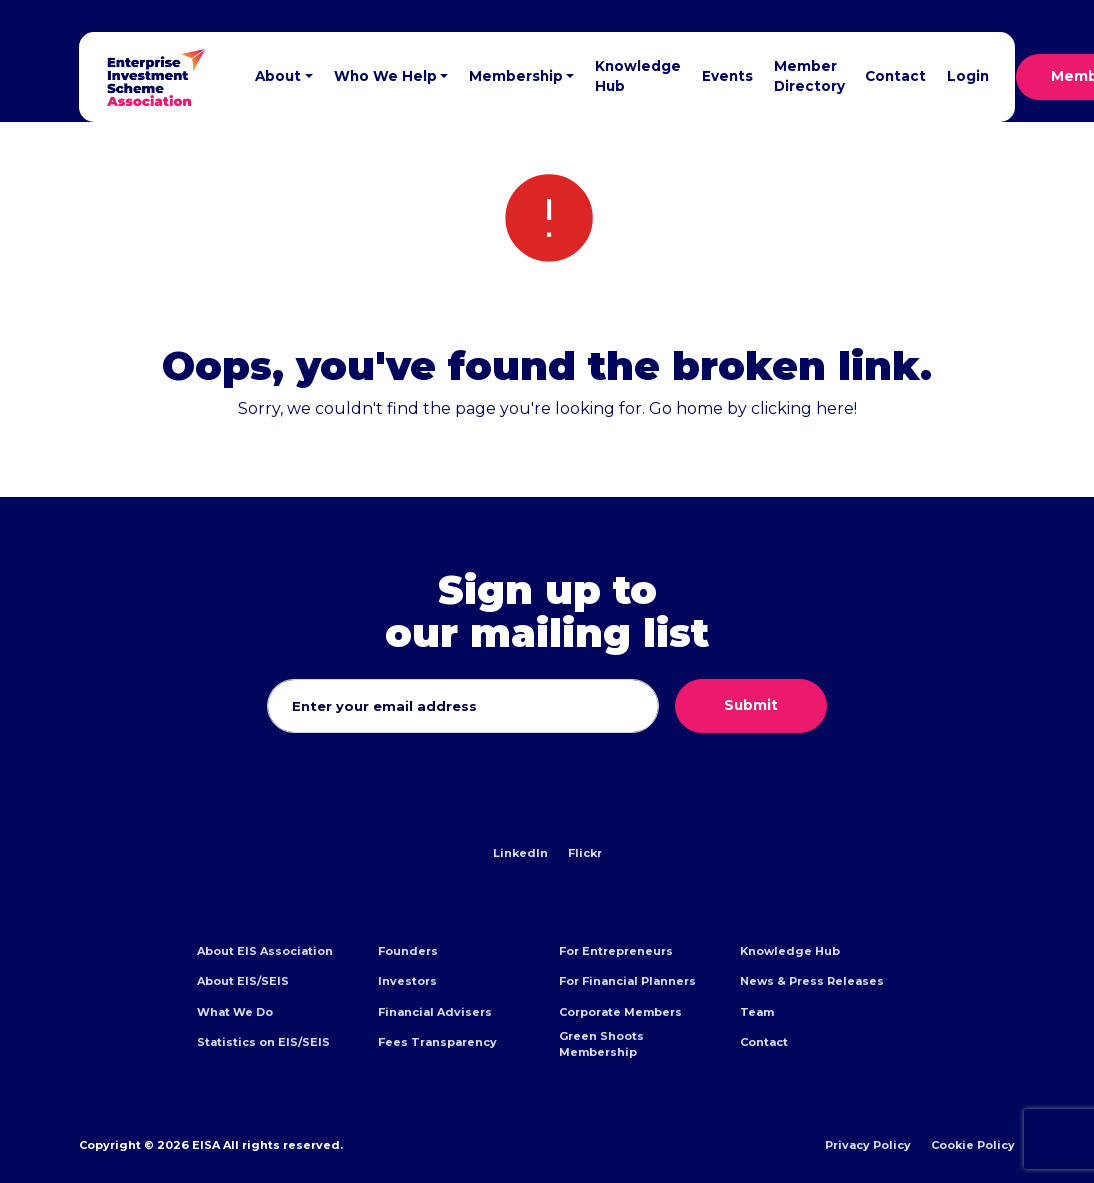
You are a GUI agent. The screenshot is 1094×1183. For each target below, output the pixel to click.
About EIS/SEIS (243, 981)
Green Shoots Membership (601, 1044)
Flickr (585, 853)
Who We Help (385, 76)
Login (968, 76)
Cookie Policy (973, 1145)
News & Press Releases (812, 981)
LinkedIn (520, 853)
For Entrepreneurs (616, 951)
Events (727, 76)
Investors (407, 981)
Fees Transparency (437, 1042)
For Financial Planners (627, 981)
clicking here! (804, 408)
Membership (516, 76)
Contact (895, 76)
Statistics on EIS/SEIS (263, 1042)
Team (757, 1012)
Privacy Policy (868, 1145)
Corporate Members (620, 1012)
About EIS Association (265, 951)
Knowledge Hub (638, 76)
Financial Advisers (435, 1012)
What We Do (235, 1012)
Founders (408, 951)
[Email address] (463, 706)
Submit (751, 705)
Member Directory (809, 76)
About (278, 76)
